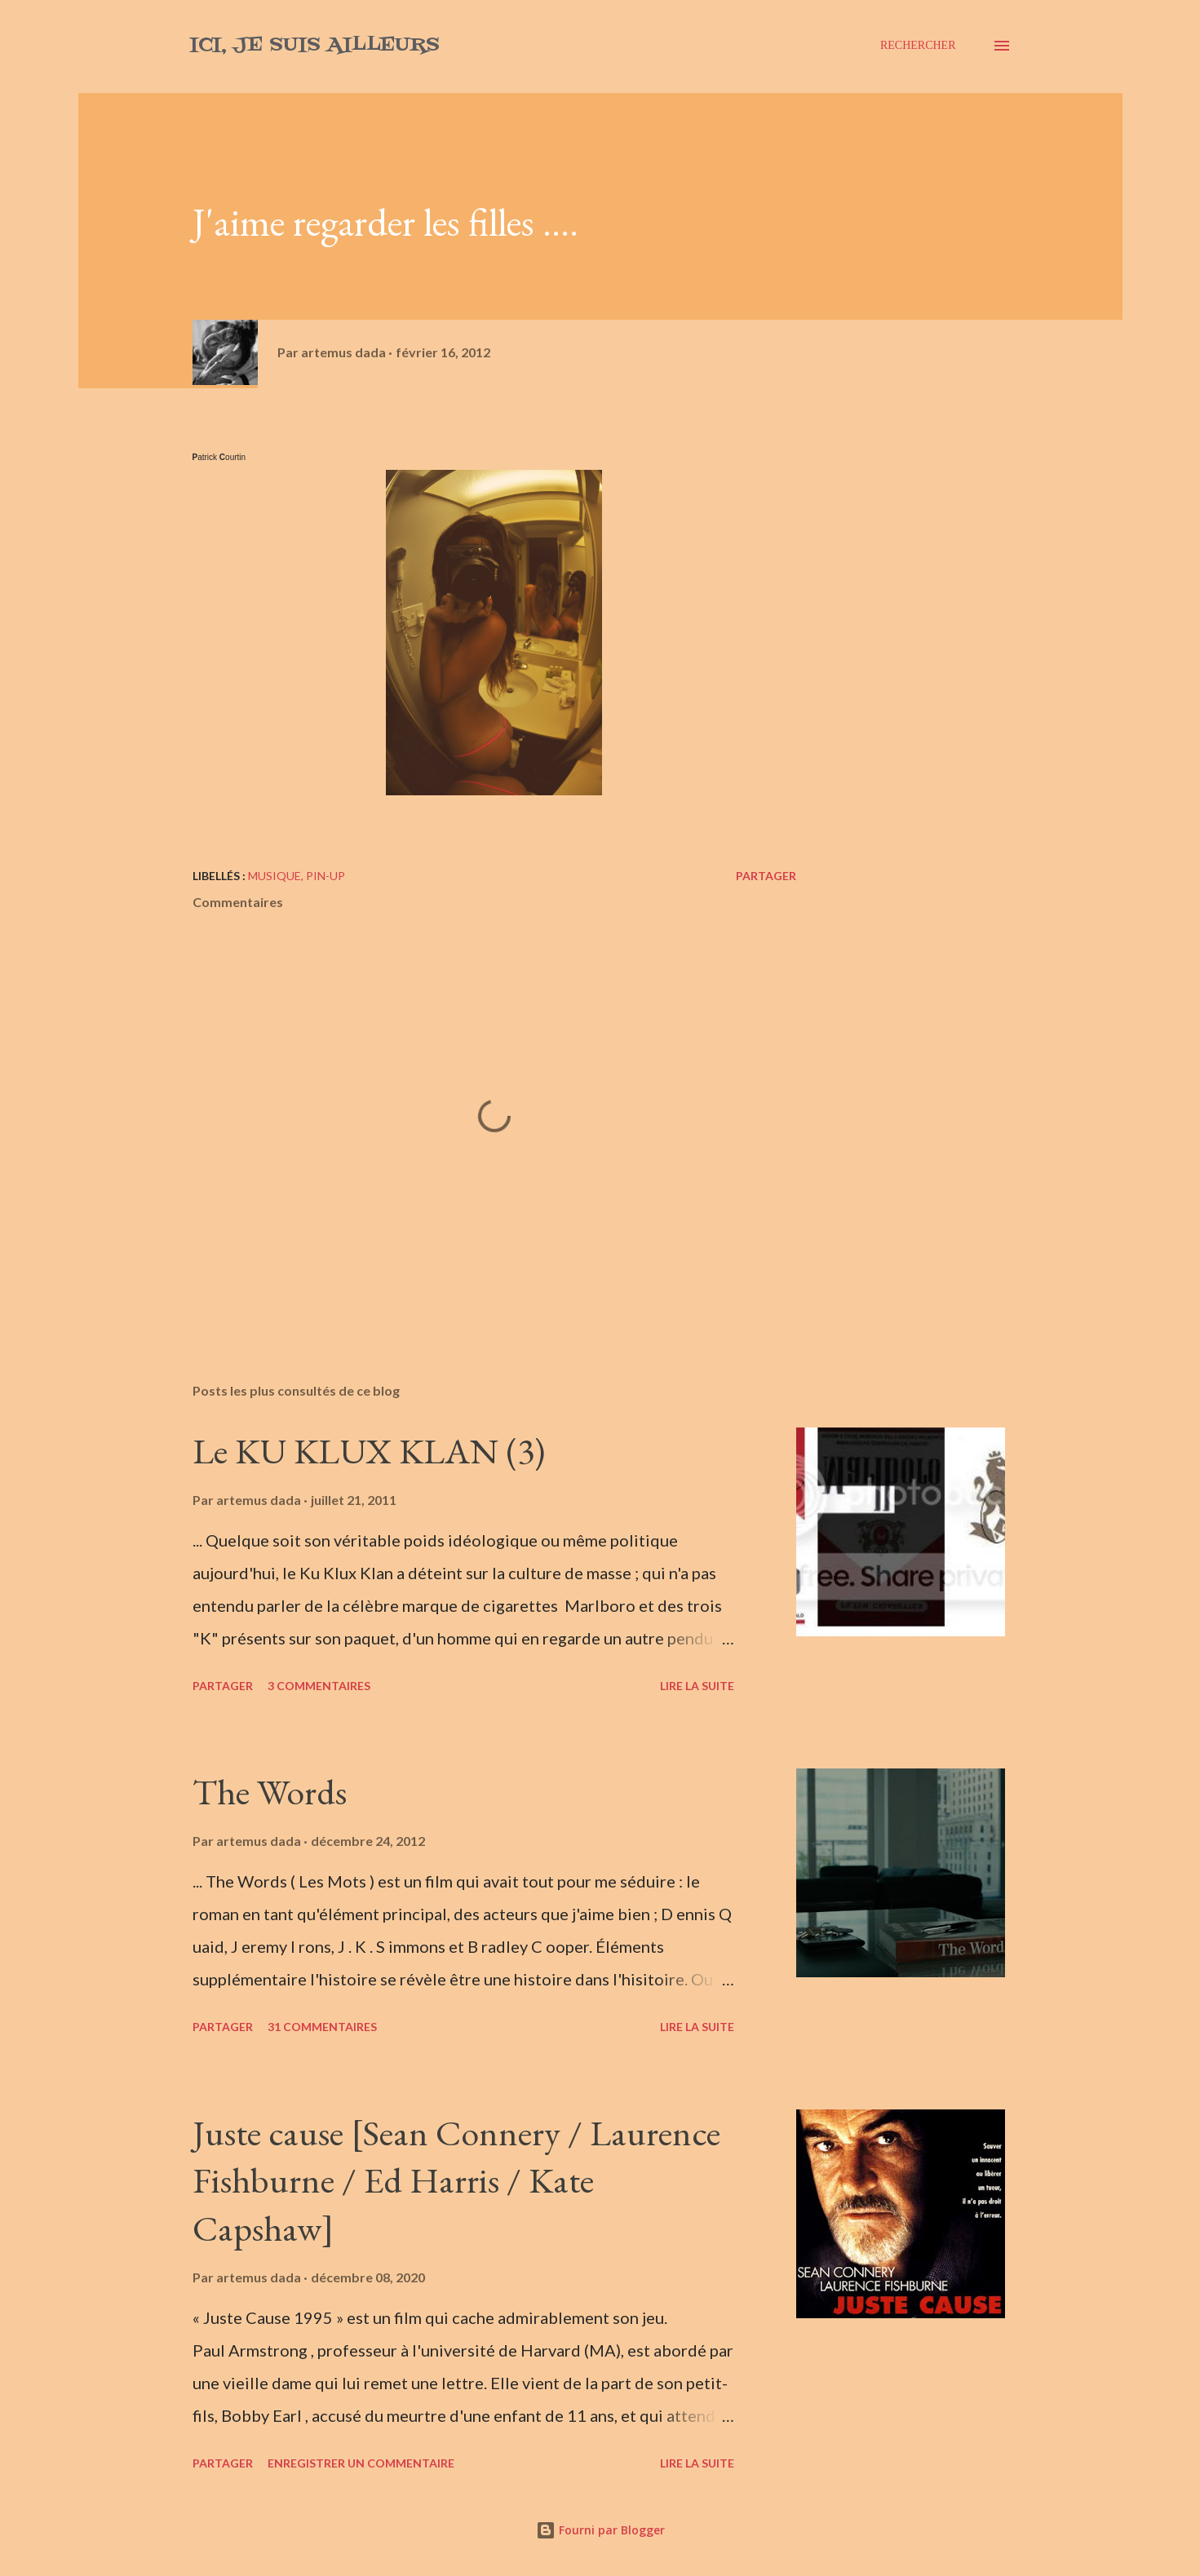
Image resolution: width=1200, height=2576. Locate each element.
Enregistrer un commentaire (361, 2463)
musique (274, 876)
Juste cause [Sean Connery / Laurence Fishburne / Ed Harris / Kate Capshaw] (456, 2180)
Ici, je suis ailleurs (314, 45)
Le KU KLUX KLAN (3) (369, 1450)
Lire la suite (697, 1686)
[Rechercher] (918, 45)
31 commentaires (322, 2027)
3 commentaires (319, 1686)
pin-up (325, 876)
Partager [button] (766, 876)
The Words (270, 1791)
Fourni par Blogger (600, 2530)
